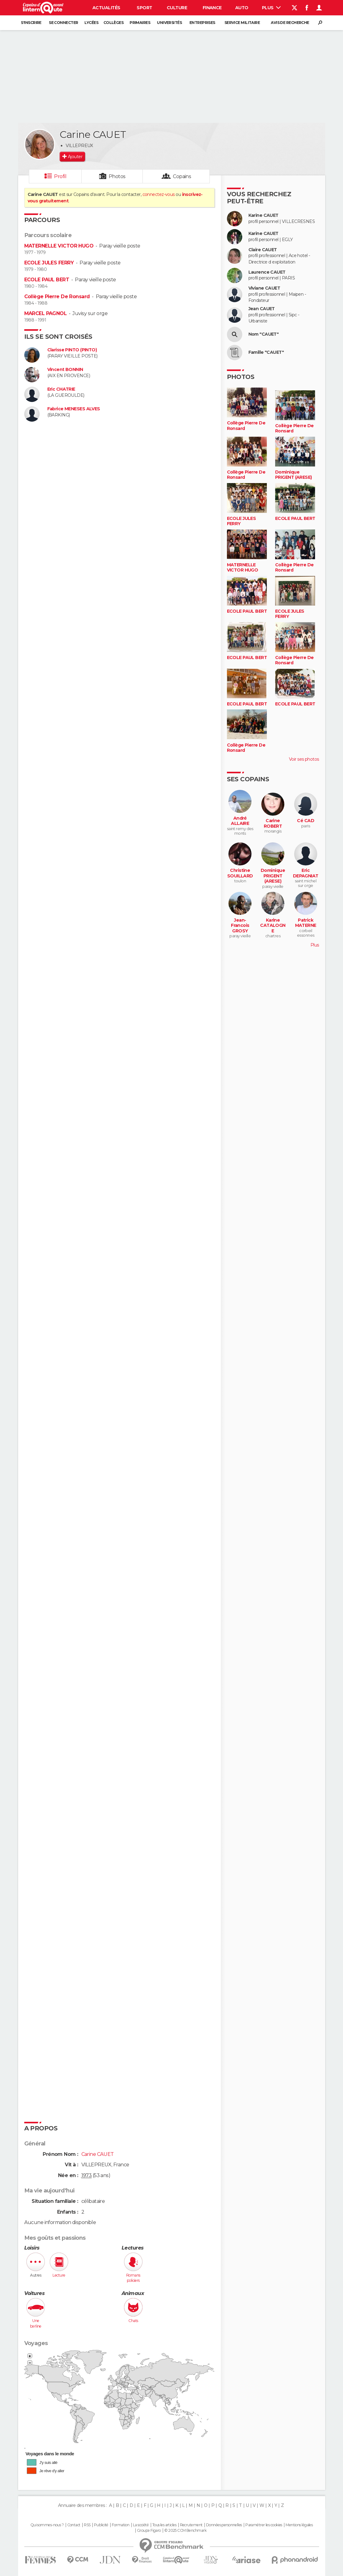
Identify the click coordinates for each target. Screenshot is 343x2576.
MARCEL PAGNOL (45, 313)
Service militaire (242, 22)
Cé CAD (305, 820)
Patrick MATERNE (305, 923)
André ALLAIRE (240, 821)
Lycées (91, 22)
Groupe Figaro (149, 2530)
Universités (169, 22)
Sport (144, 7)
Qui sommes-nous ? (47, 2525)
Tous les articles (164, 2525)
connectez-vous (158, 194)
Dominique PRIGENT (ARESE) (293, 475)
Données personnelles (224, 2525)
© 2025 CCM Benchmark (185, 2530)
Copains (182, 176)
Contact (73, 2525)
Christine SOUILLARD (240, 873)
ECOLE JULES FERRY (49, 263)
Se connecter (63, 22)
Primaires (140, 22)
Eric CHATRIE (61, 389)
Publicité (101, 2525)
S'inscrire (31, 22)
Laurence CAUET (267, 272)
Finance (212, 7)
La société (141, 2525)
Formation (120, 2525)
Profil (60, 176)
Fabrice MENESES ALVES (73, 409)
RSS (87, 2525)
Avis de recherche (290, 22)
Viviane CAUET (264, 288)
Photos (117, 176)
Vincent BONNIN (65, 369)
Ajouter (75, 156)
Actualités (106, 7)
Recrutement (191, 2525)
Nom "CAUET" (263, 334)
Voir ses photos (304, 759)
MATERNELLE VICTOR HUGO (59, 246)
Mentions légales (299, 2525)
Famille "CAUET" (266, 352)
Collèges (113, 22)
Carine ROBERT (273, 823)
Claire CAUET (262, 249)
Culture (177, 7)
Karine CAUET (263, 215)
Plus (271, 7)
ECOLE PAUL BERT (46, 280)
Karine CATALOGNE (273, 926)
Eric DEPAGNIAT (305, 873)
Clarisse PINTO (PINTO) (72, 350)
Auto (241, 7)
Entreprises (202, 22)
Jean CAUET (261, 308)
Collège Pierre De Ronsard (57, 296)
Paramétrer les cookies (263, 2525)
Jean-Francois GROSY (240, 926)
